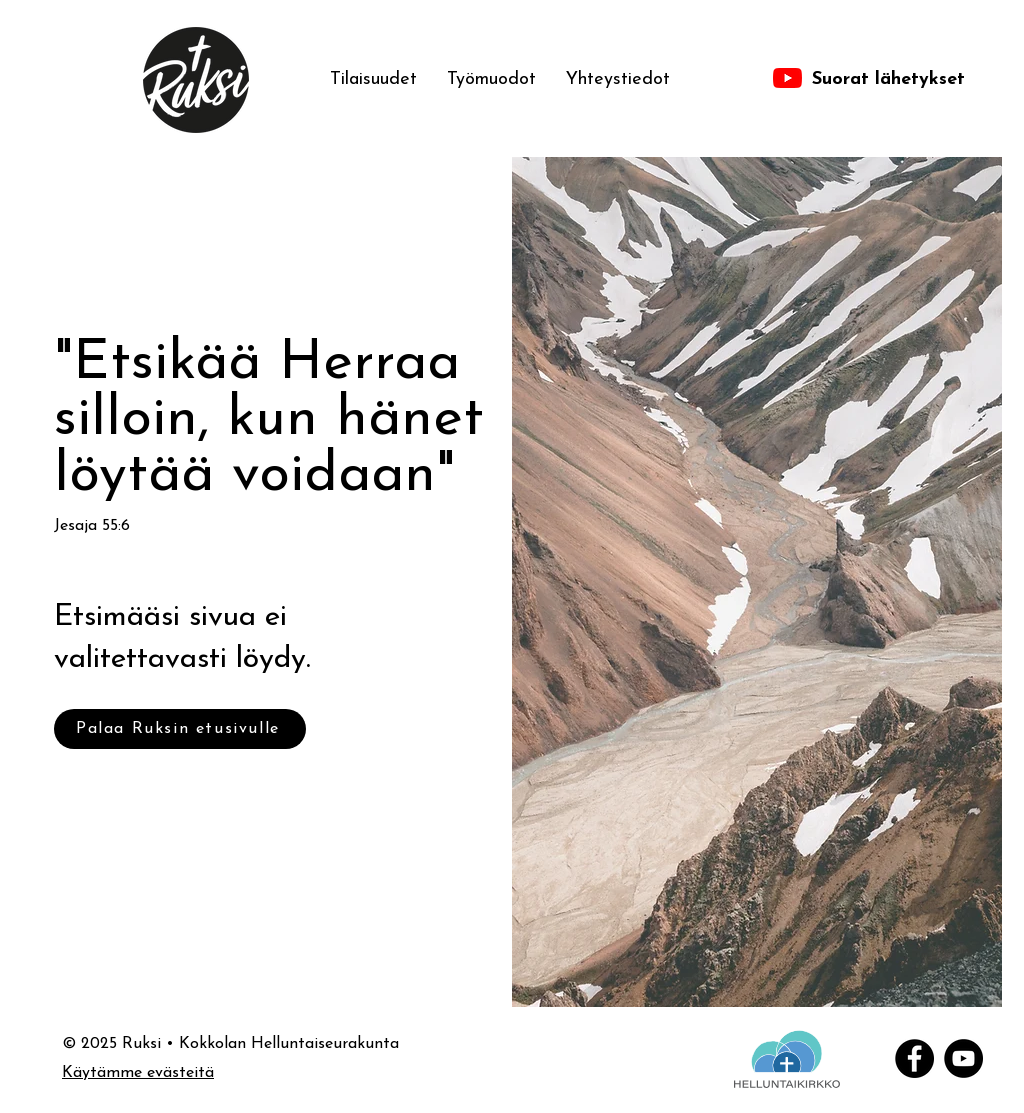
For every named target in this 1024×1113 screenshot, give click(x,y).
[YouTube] (963, 1058)
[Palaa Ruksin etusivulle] (180, 729)
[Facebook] (914, 1058)
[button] (491, 79)
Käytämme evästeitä (138, 1073)
